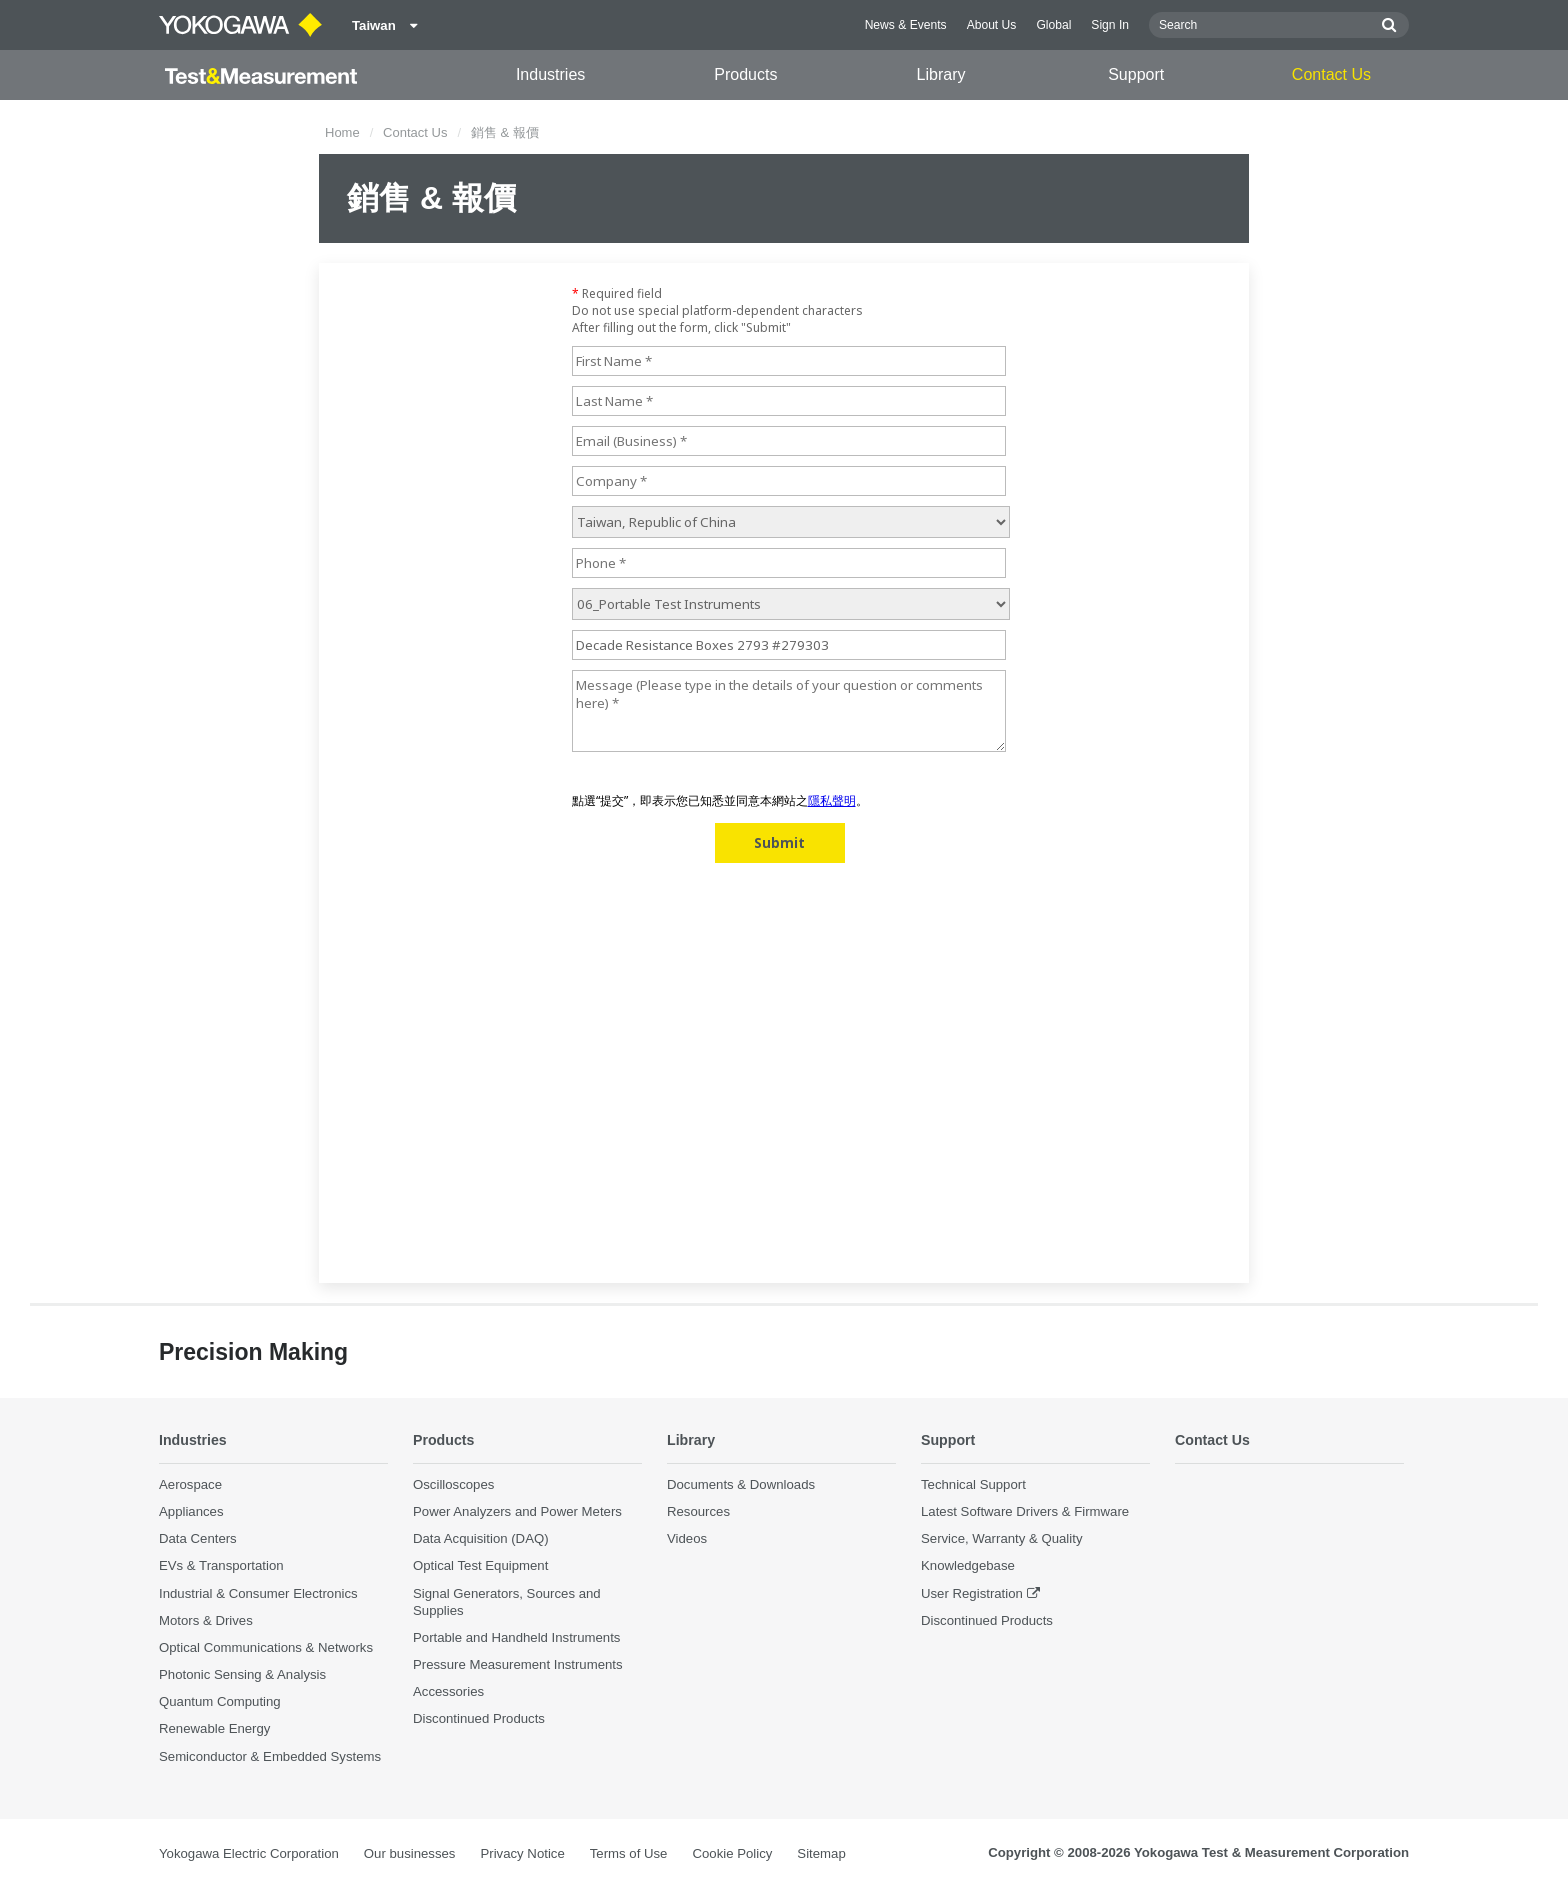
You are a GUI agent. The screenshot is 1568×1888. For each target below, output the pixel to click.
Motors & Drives (206, 1620)
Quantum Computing (220, 1702)
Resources (698, 1512)
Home (342, 132)
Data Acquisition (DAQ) (481, 1539)
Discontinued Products (479, 1719)
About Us (992, 25)
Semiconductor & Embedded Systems (270, 1756)
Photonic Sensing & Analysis (242, 1675)
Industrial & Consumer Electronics (258, 1593)
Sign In (1110, 25)
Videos (687, 1539)
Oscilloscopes (453, 1485)
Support (1136, 74)
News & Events (906, 25)
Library (941, 74)
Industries (550, 74)
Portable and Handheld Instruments (516, 1638)
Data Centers (198, 1539)
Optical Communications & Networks (266, 1648)
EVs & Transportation (221, 1566)
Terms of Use (629, 1853)
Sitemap (821, 1853)
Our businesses (410, 1853)
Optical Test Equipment (480, 1566)
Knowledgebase (968, 1566)
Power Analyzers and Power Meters (517, 1512)
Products (745, 74)
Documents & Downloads (741, 1485)
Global (1053, 25)
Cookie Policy (732, 1853)
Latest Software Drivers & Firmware (1025, 1512)
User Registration (972, 1593)
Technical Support (973, 1485)
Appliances (191, 1512)
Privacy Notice (522, 1853)
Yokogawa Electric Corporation (249, 1853)
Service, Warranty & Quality (1001, 1539)
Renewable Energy (214, 1729)
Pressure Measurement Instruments (518, 1665)
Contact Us (1331, 74)
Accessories (448, 1692)
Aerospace (190, 1485)
